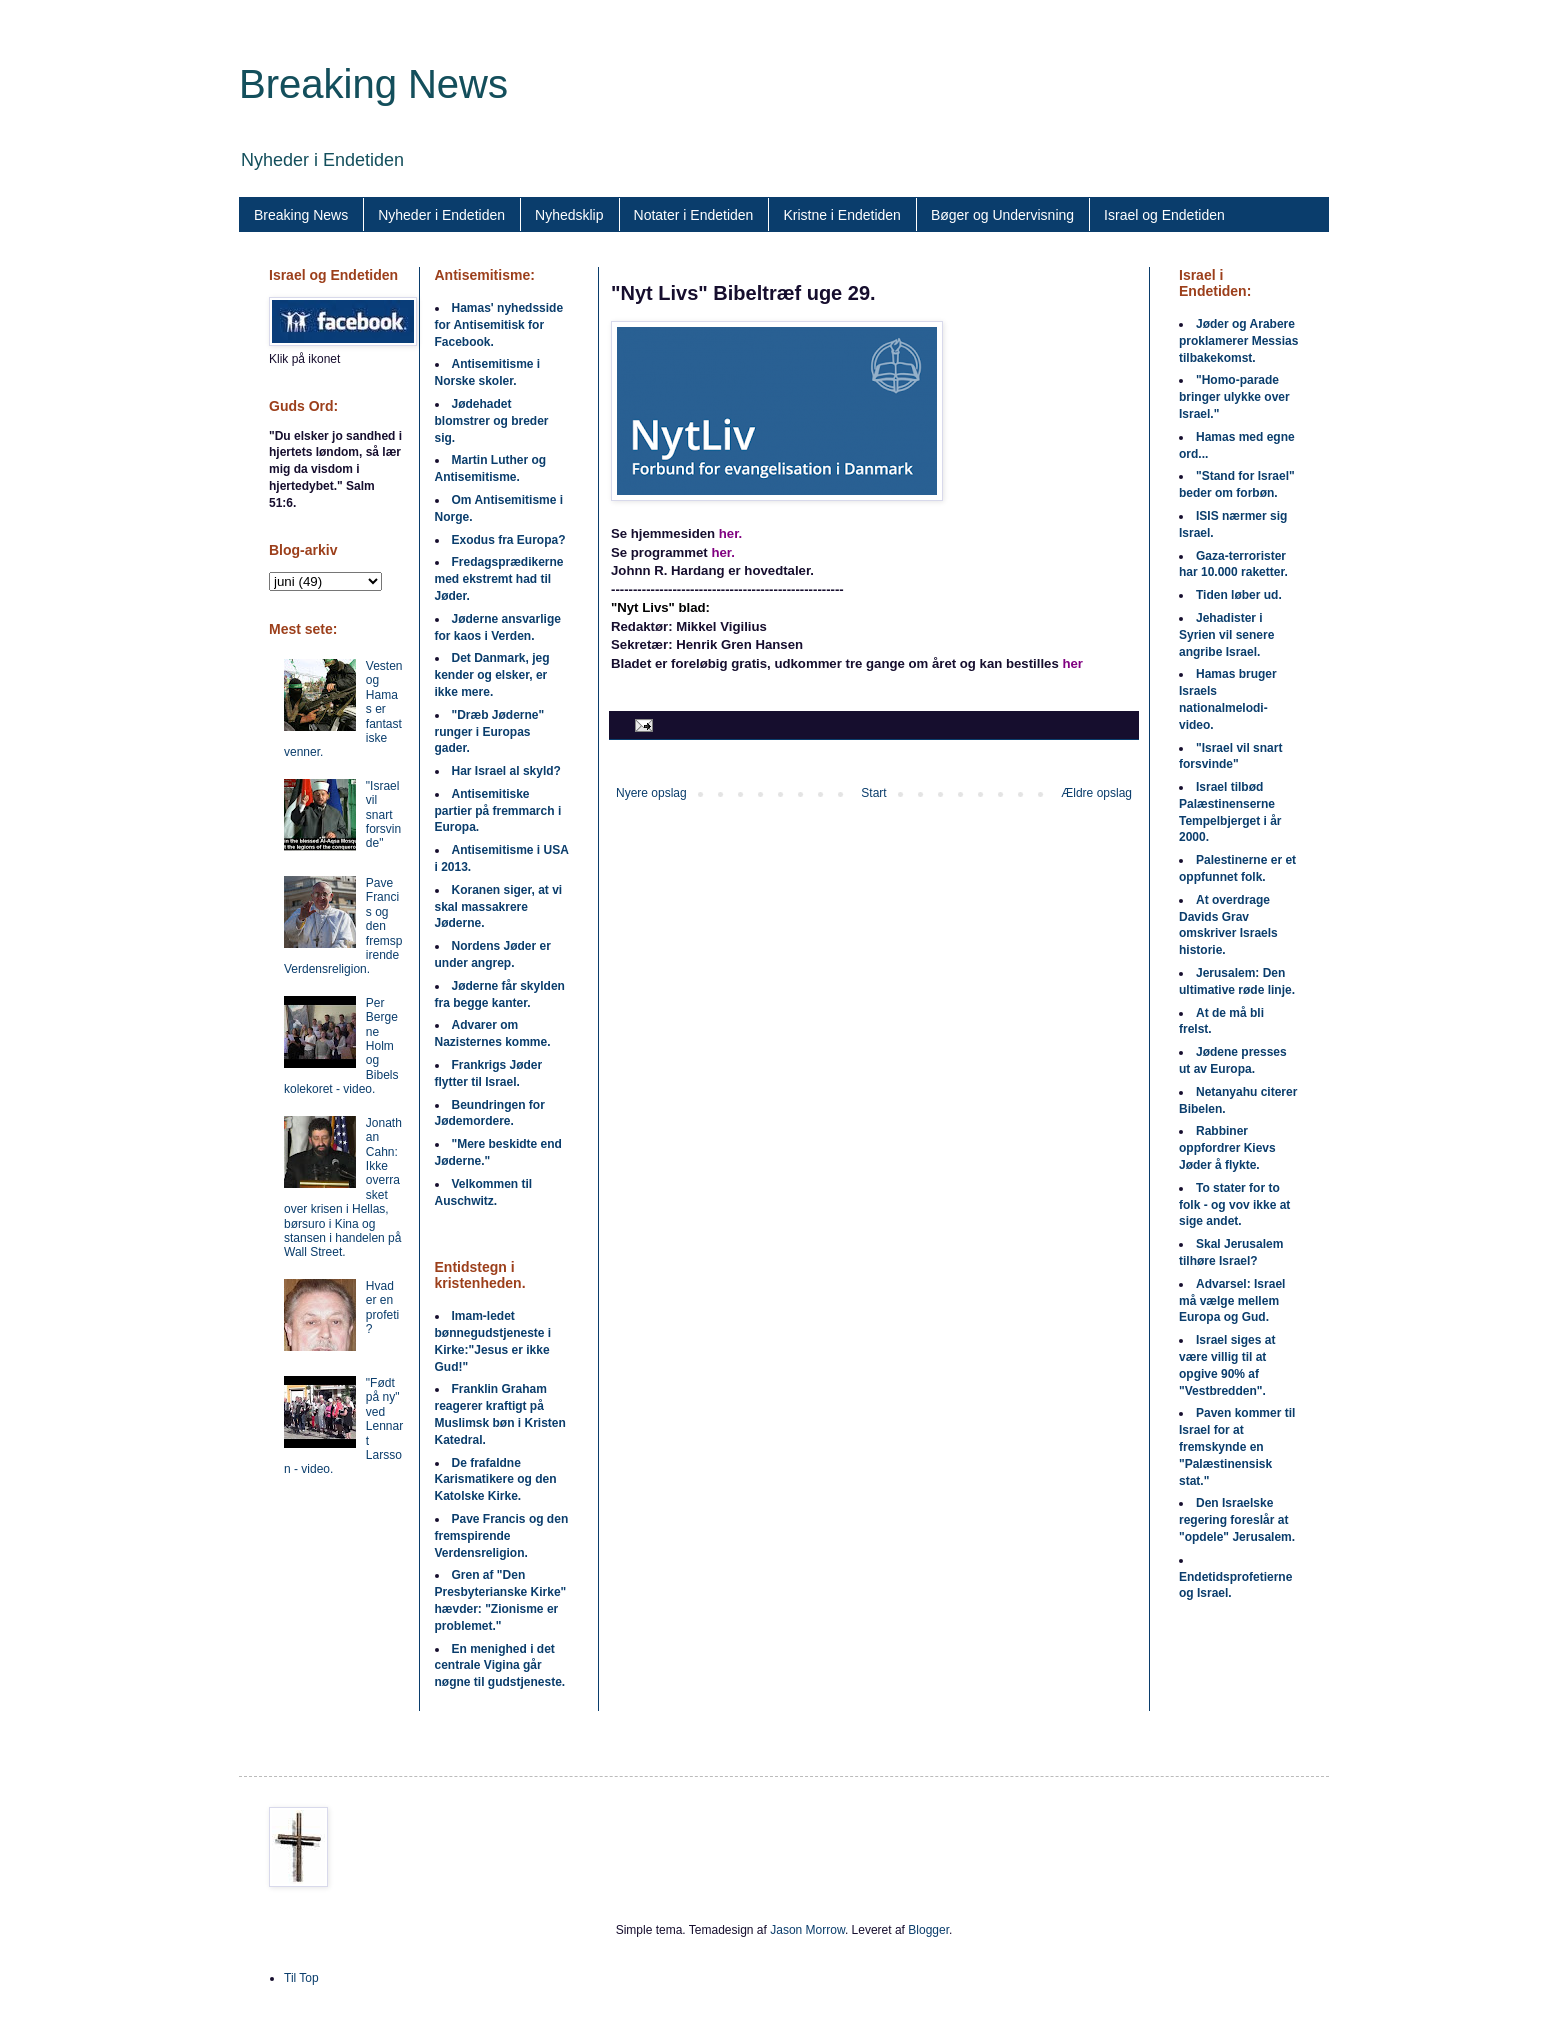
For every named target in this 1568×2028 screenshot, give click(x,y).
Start (873, 793)
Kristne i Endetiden (842, 215)
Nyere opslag (651, 793)
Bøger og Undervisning (1002, 215)
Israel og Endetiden (1164, 215)
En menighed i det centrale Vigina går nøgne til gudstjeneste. (500, 1666)
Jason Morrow (807, 1930)
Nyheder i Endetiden (441, 215)
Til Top (301, 1978)
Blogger (928, 1930)
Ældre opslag (1096, 793)
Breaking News (373, 84)
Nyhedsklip (569, 215)
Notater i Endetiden (694, 215)
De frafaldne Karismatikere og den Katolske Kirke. (496, 1480)
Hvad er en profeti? (382, 1307)
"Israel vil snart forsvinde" (383, 815)
